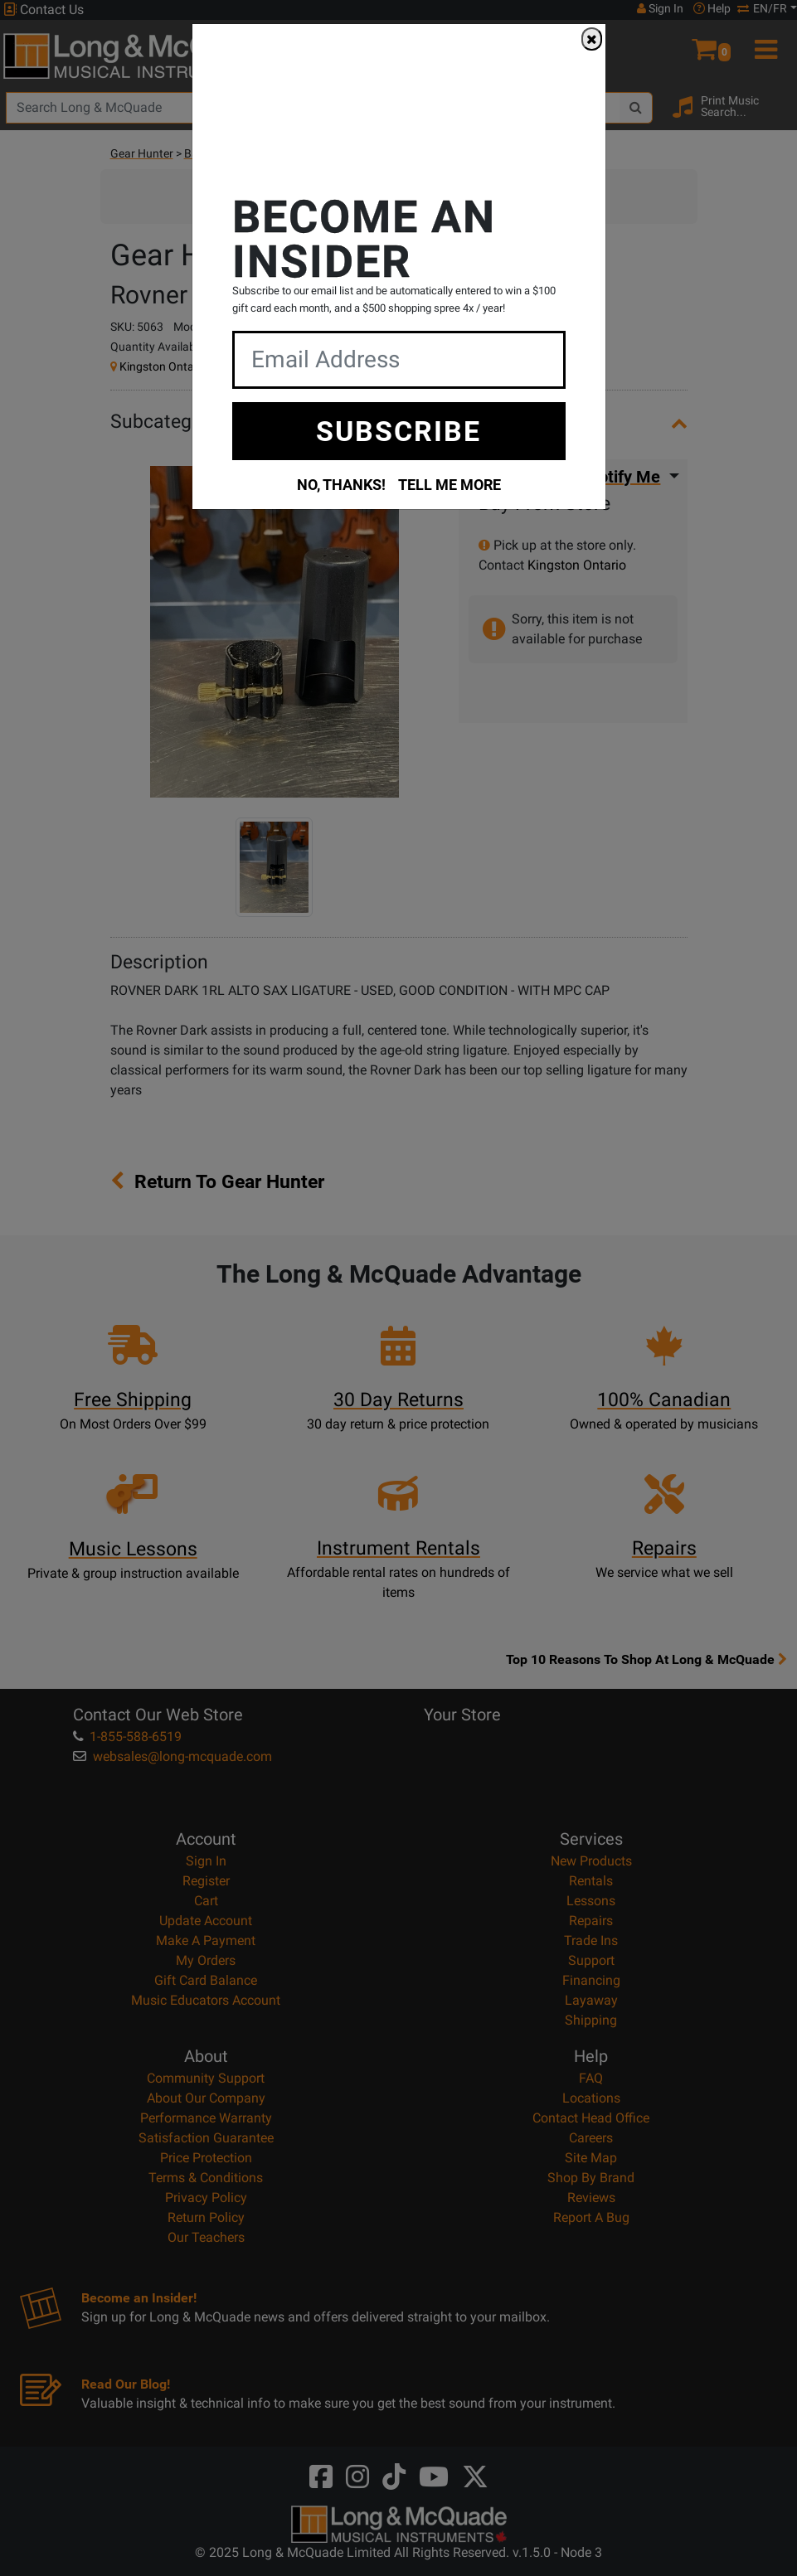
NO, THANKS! (341, 484)
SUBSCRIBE (398, 430)
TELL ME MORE (449, 484)
